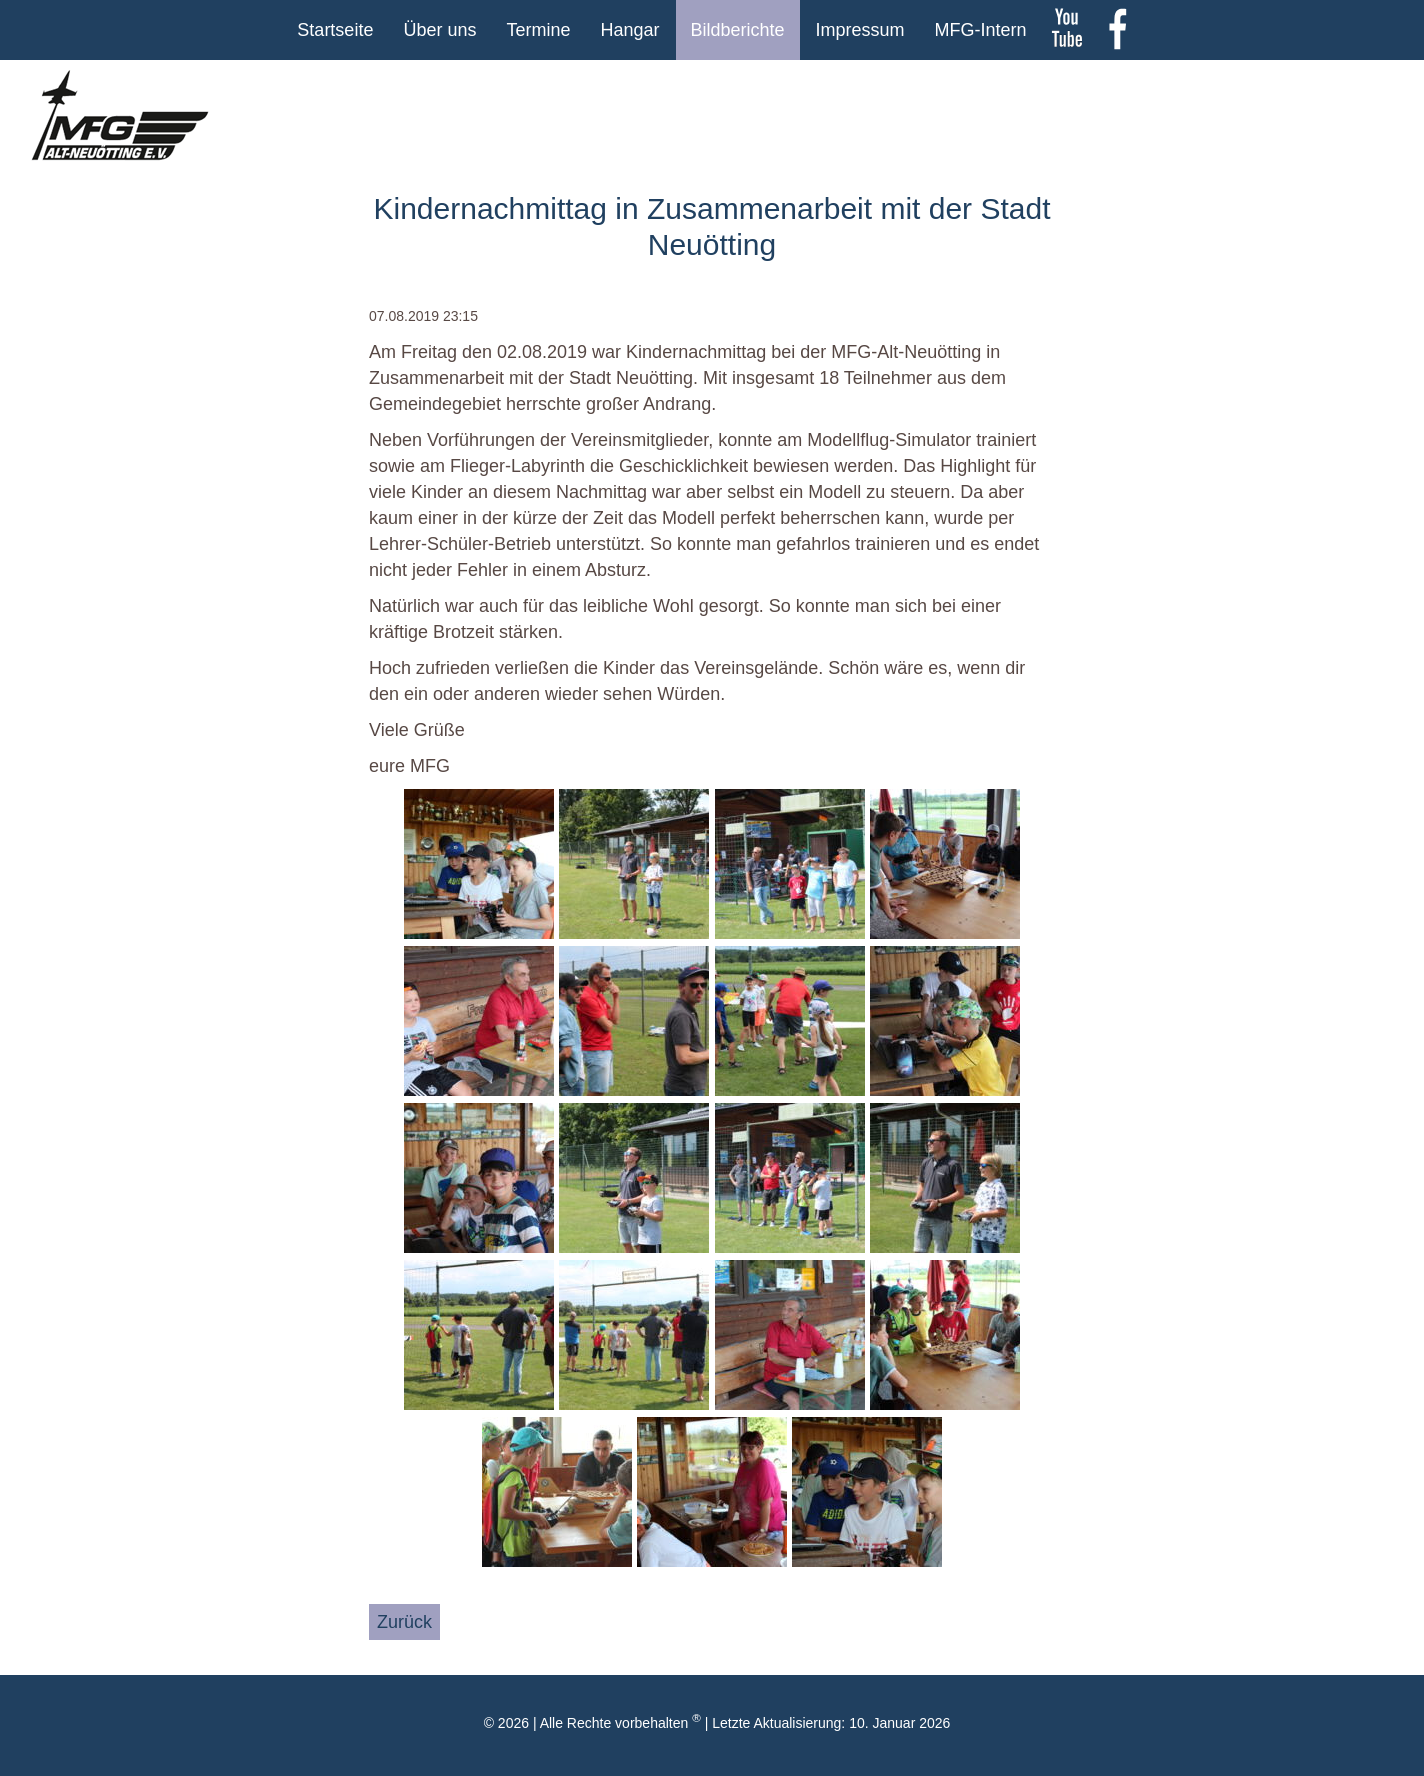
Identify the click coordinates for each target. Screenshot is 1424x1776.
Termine (538, 30)
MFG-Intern (981, 30)
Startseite (335, 30)
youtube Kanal (1067, 30)
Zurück (404, 1622)
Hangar (629, 30)
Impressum (860, 30)
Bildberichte (738, 30)
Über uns (439, 30)
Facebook (1117, 30)
